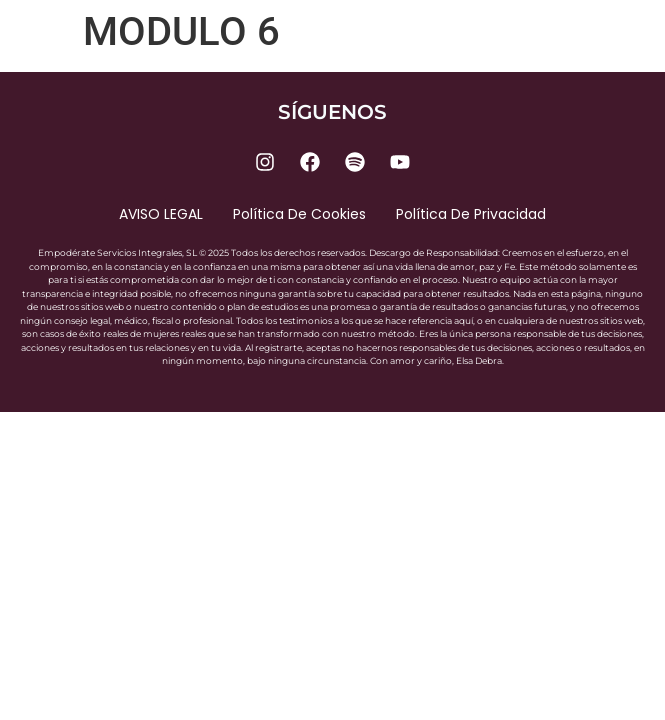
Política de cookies (299, 214)
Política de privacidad (471, 214)
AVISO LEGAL (161, 214)
